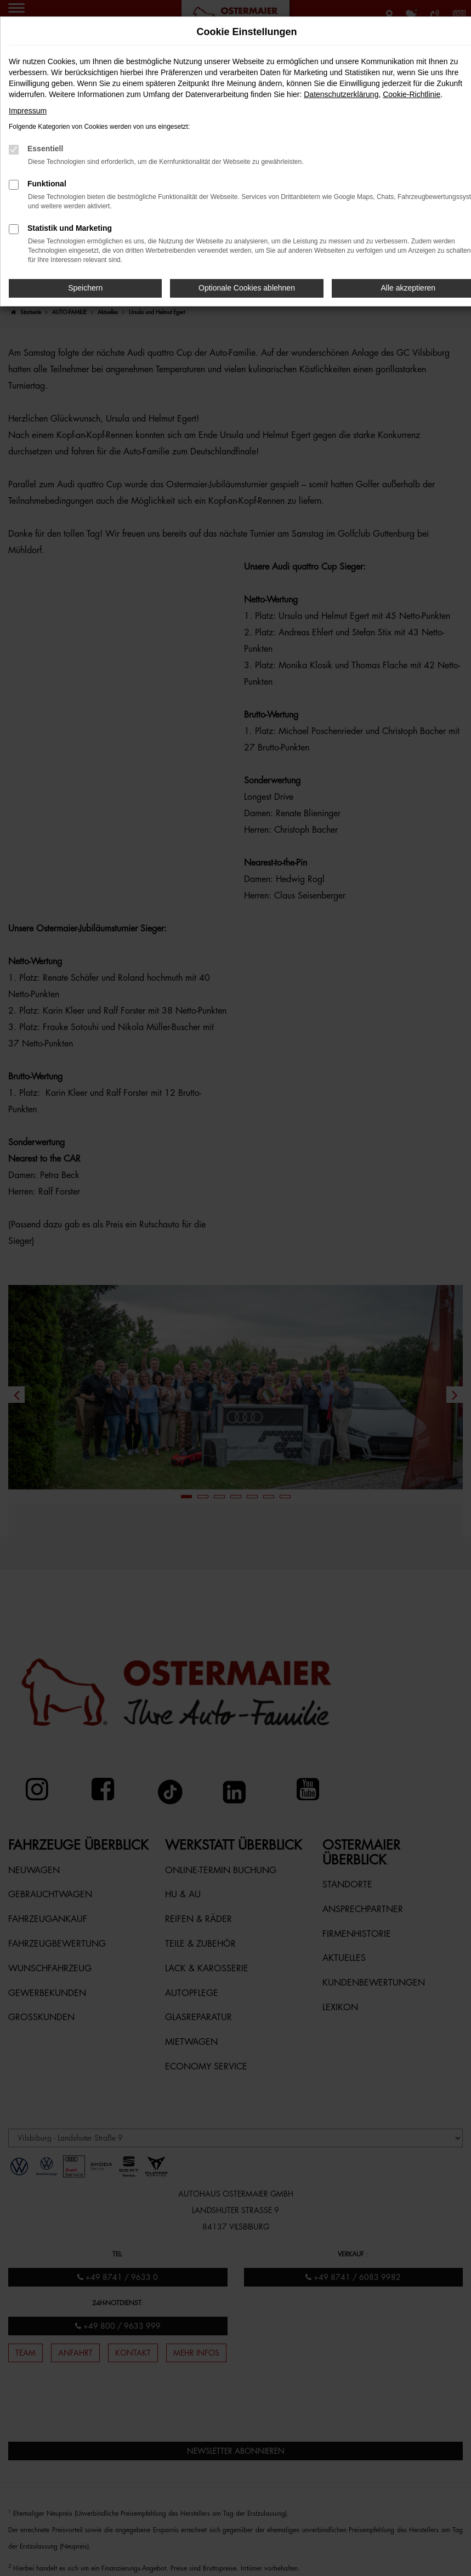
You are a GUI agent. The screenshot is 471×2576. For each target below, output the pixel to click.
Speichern (85, 287)
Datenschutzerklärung (341, 94)
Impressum (28, 110)
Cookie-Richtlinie (411, 94)
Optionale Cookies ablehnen (246, 287)
